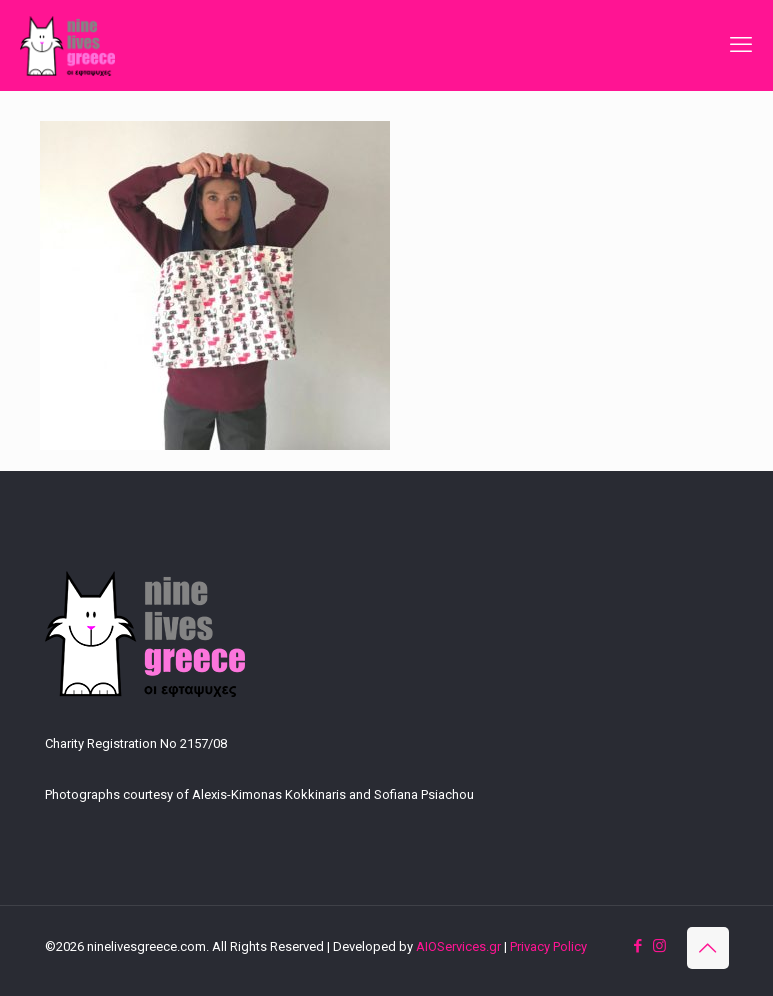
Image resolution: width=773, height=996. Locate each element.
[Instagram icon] (659, 946)
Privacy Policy (548, 946)
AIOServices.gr (458, 946)
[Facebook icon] (638, 946)
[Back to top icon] (708, 948)
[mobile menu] (741, 45)
